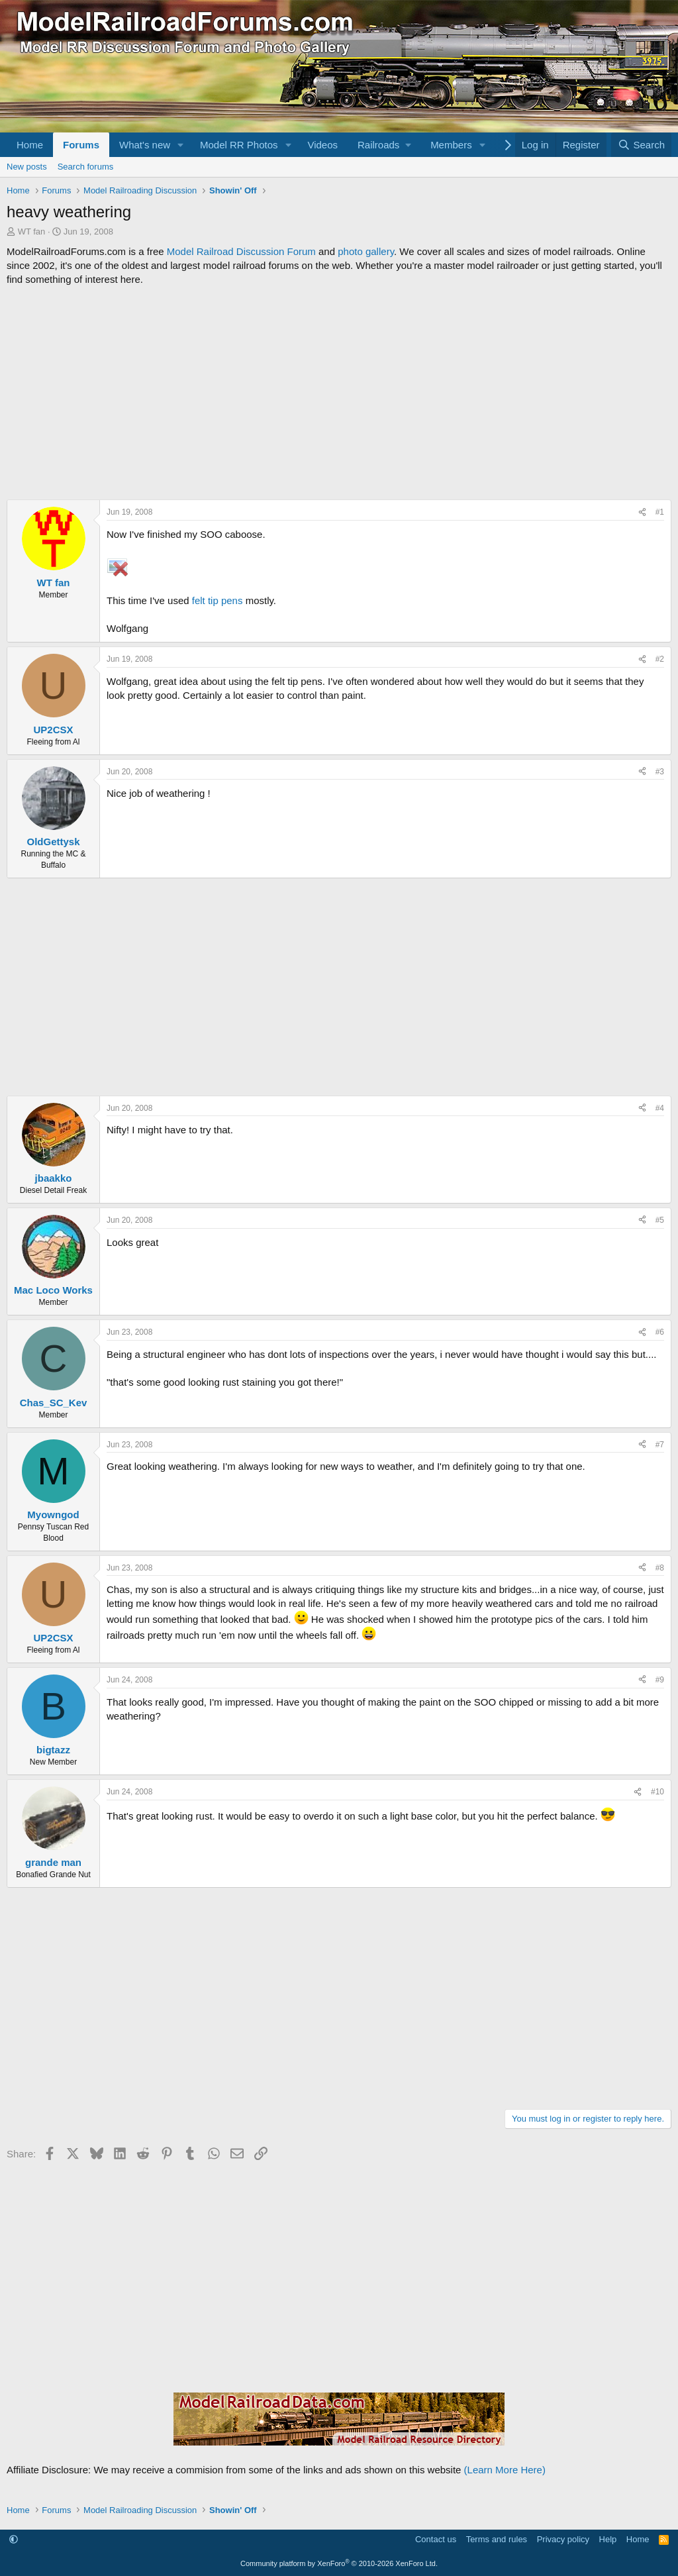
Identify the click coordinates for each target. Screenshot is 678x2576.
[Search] (641, 144)
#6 (659, 1332)
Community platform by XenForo (339, 2563)
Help (608, 2539)
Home (30, 144)
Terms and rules (496, 2539)
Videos (322, 144)
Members (451, 144)
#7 (659, 1444)
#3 (659, 771)
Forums (81, 144)
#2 (659, 659)
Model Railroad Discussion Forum (241, 251)
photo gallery (366, 251)
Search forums (86, 167)
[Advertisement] (339, 393)
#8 (659, 1567)
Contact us (435, 2539)
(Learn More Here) (505, 2469)
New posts (27, 167)
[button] (180, 144)
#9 (659, 1679)
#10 (657, 1791)
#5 (659, 1220)
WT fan (32, 231)
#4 (659, 1108)
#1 (659, 512)
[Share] (642, 512)
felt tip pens (217, 600)
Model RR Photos (239, 144)
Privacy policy (563, 2539)
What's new (144, 144)
